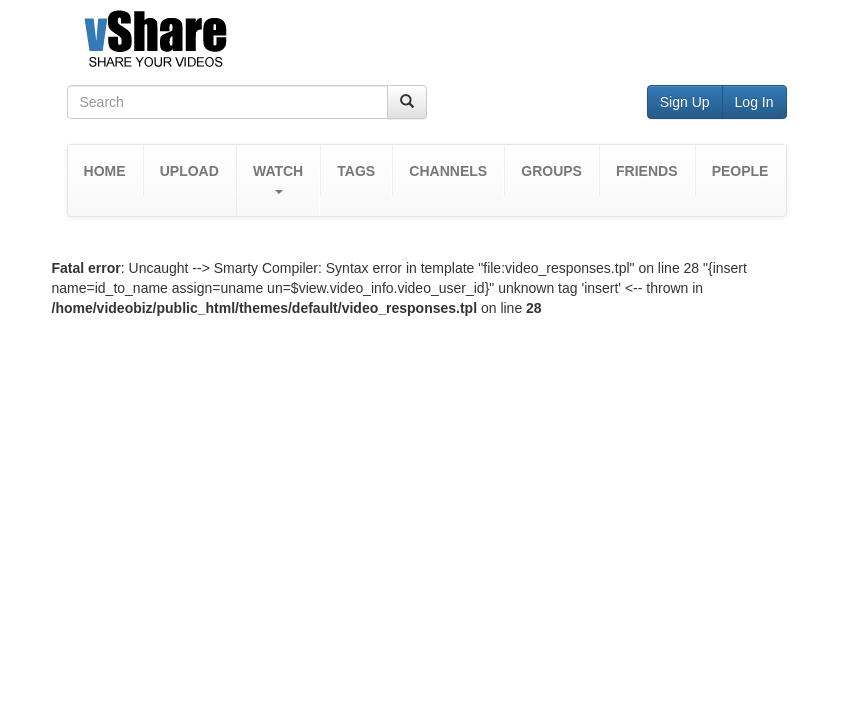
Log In (754, 102)
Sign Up (685, 102)
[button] (278, 180)
